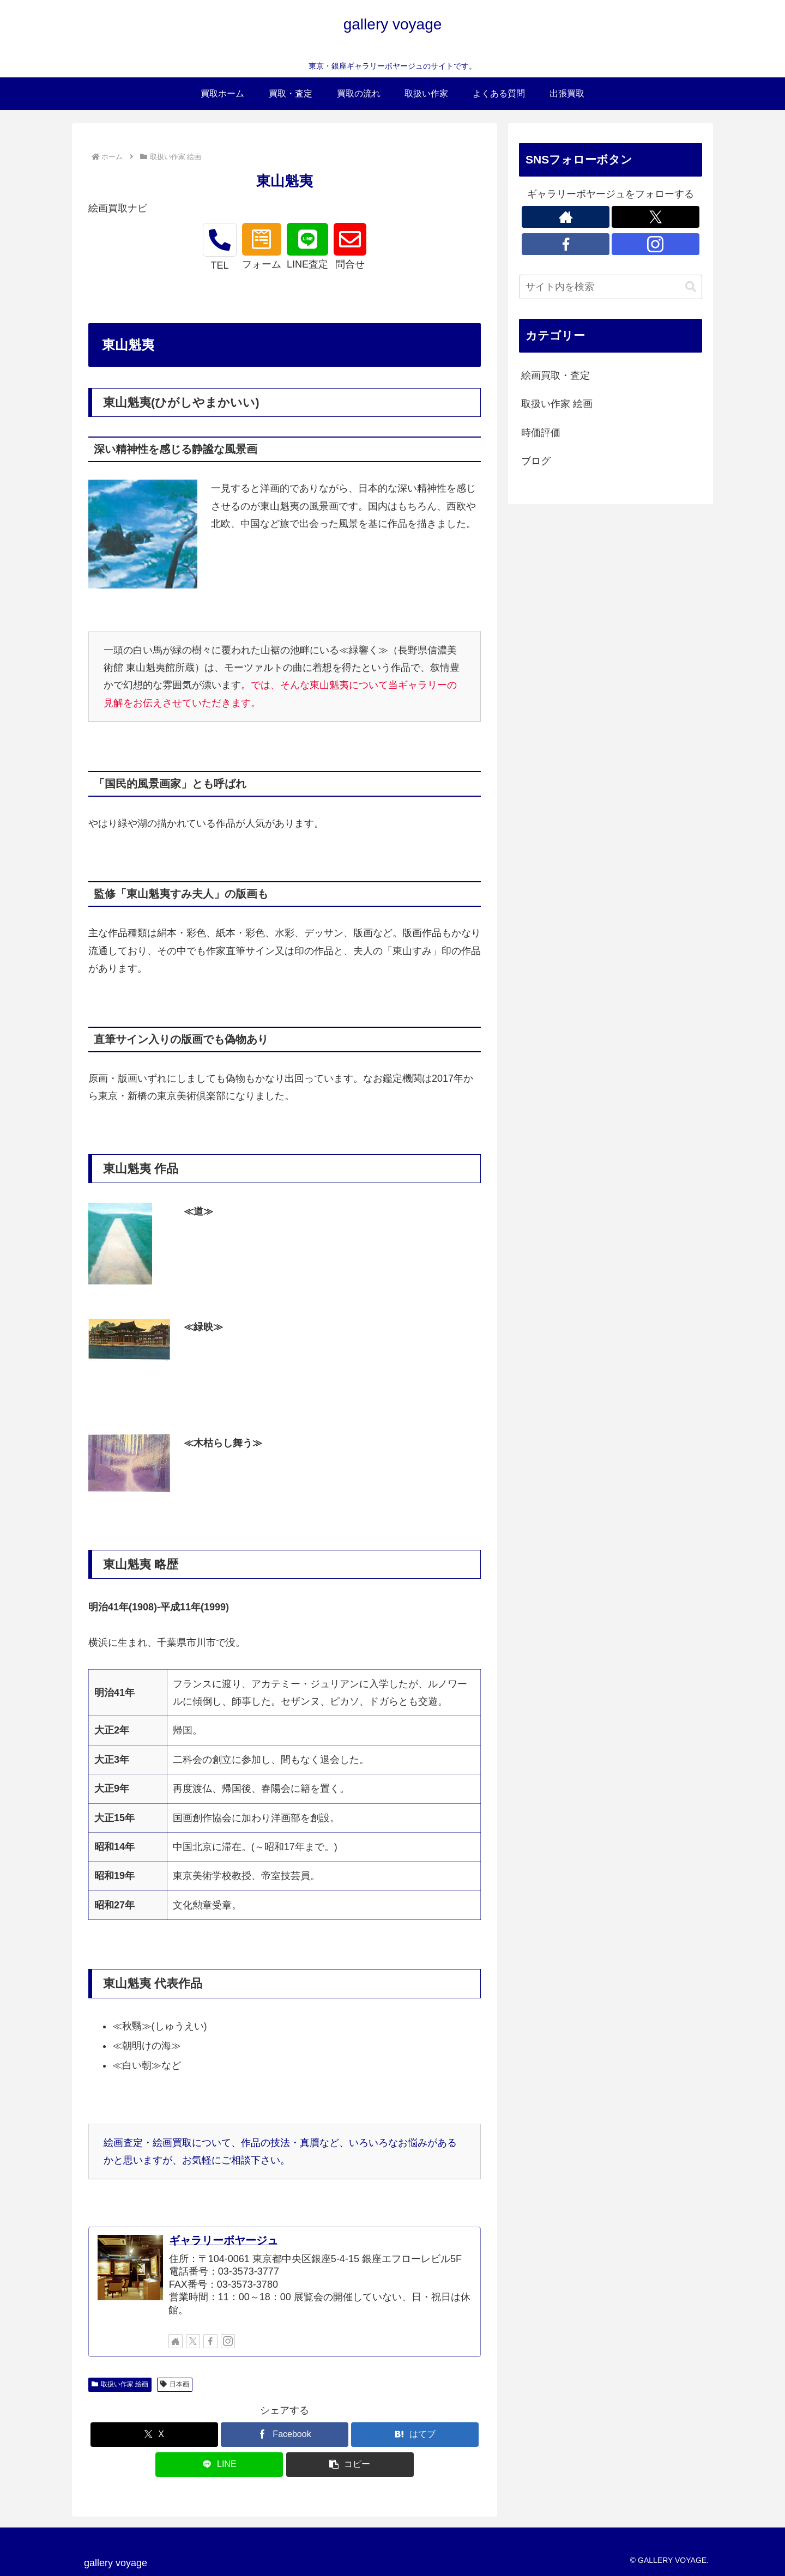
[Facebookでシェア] (284, 2434)
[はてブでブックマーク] (415, 2434)
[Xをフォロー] (193, 2341)
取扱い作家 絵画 (120, 2384)
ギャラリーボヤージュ (223, 2240)
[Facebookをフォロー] (210, 2341)
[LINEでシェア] (219, 2464)
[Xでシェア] (154, 2434)
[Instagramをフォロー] (228, 2341)
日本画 (174, 2384)
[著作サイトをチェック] (175, 2341)
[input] (610, 287)
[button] (350, 2464)
